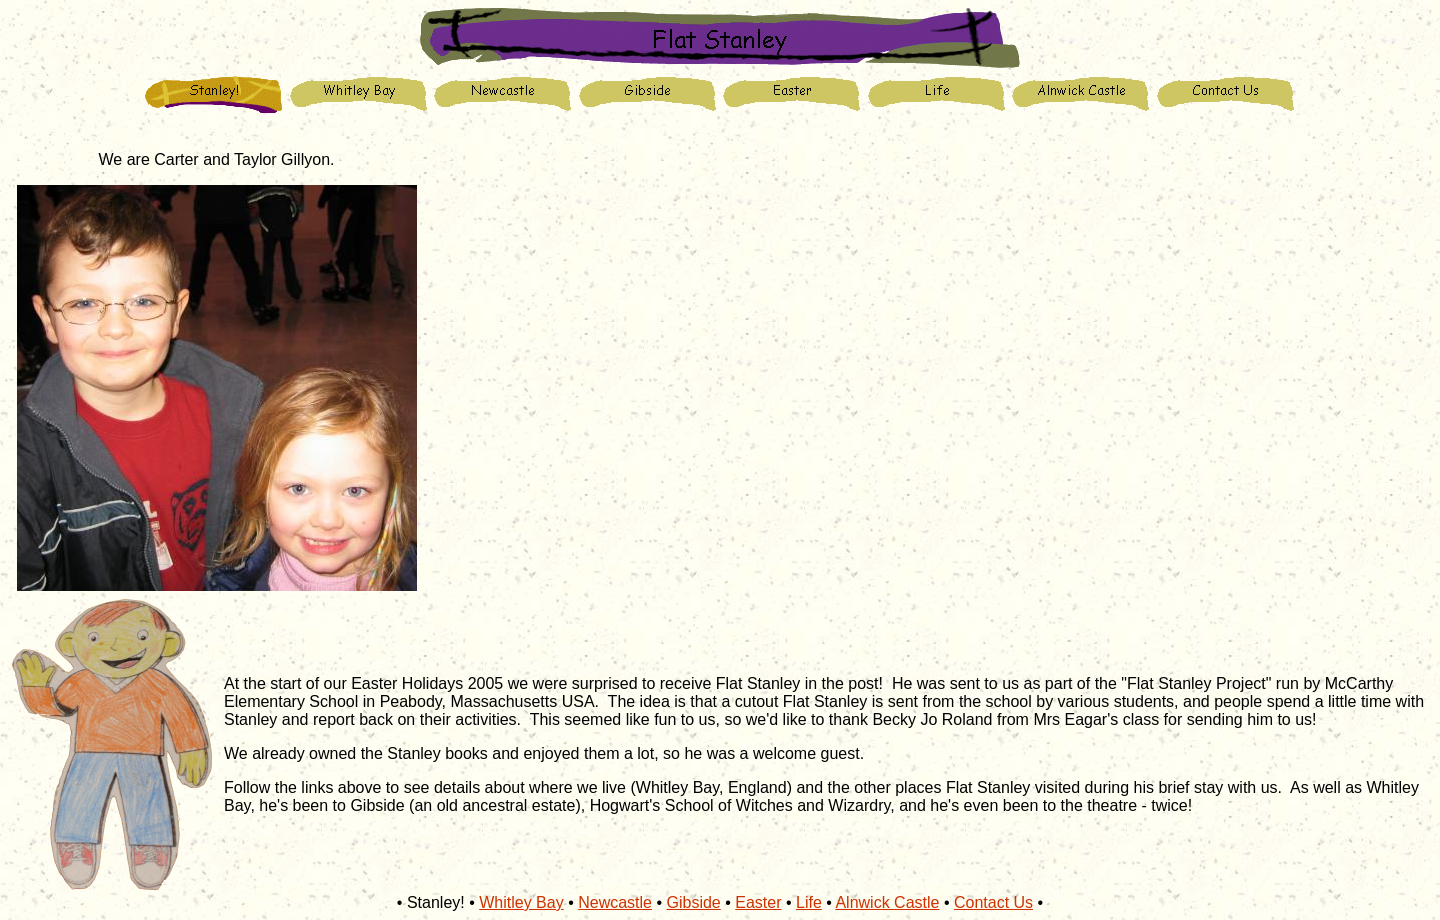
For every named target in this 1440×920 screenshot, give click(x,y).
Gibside (694, 902)
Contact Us (993, 902)
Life (809, 902)
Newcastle (615, 902)
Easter (758, 902)
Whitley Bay (521, 902)
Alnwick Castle (887, 902)
